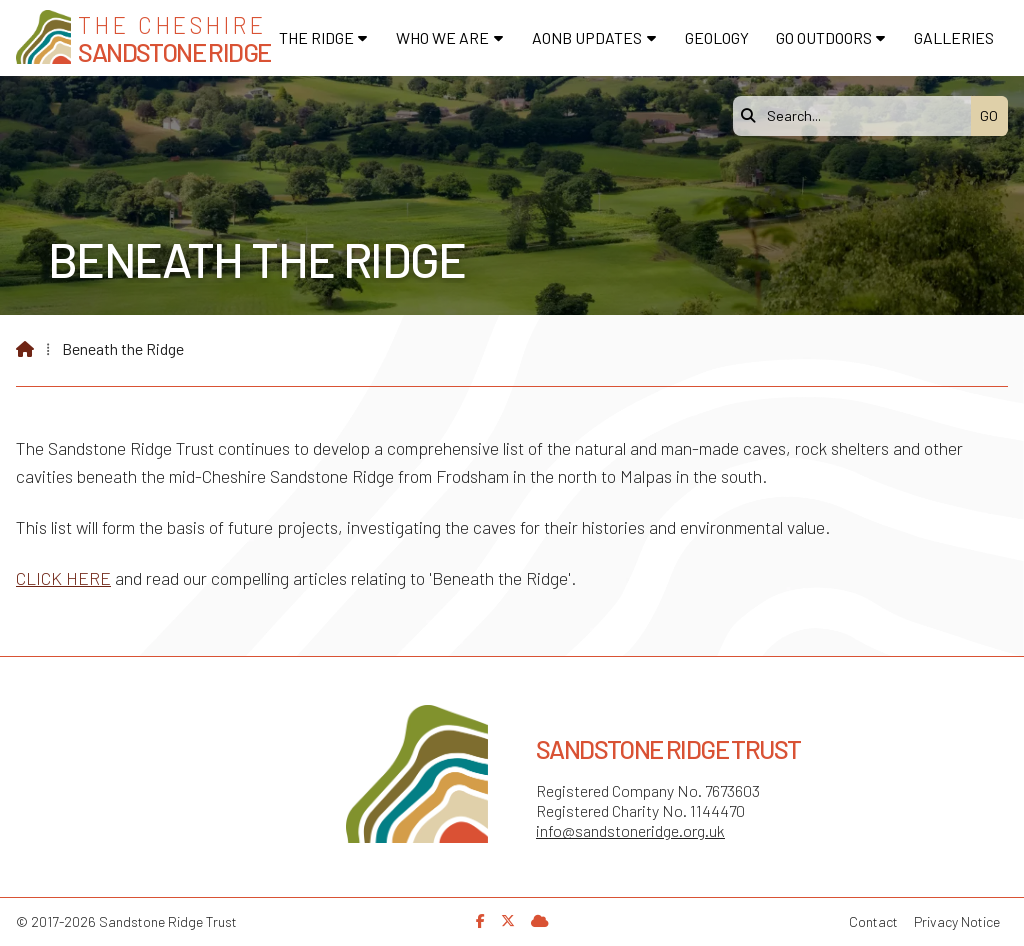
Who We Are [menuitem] (442, 37)
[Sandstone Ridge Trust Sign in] (540, 920)
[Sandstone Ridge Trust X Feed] (508, 920)
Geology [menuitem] (717, 37)
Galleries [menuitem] (954, 37)
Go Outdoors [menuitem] (824, 37)
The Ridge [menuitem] (316, 37)
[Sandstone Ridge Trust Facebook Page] (480, 920)
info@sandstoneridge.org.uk (630, 830)
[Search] (857, 116)
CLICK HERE (63, 578)
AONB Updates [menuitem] (587, 37)
